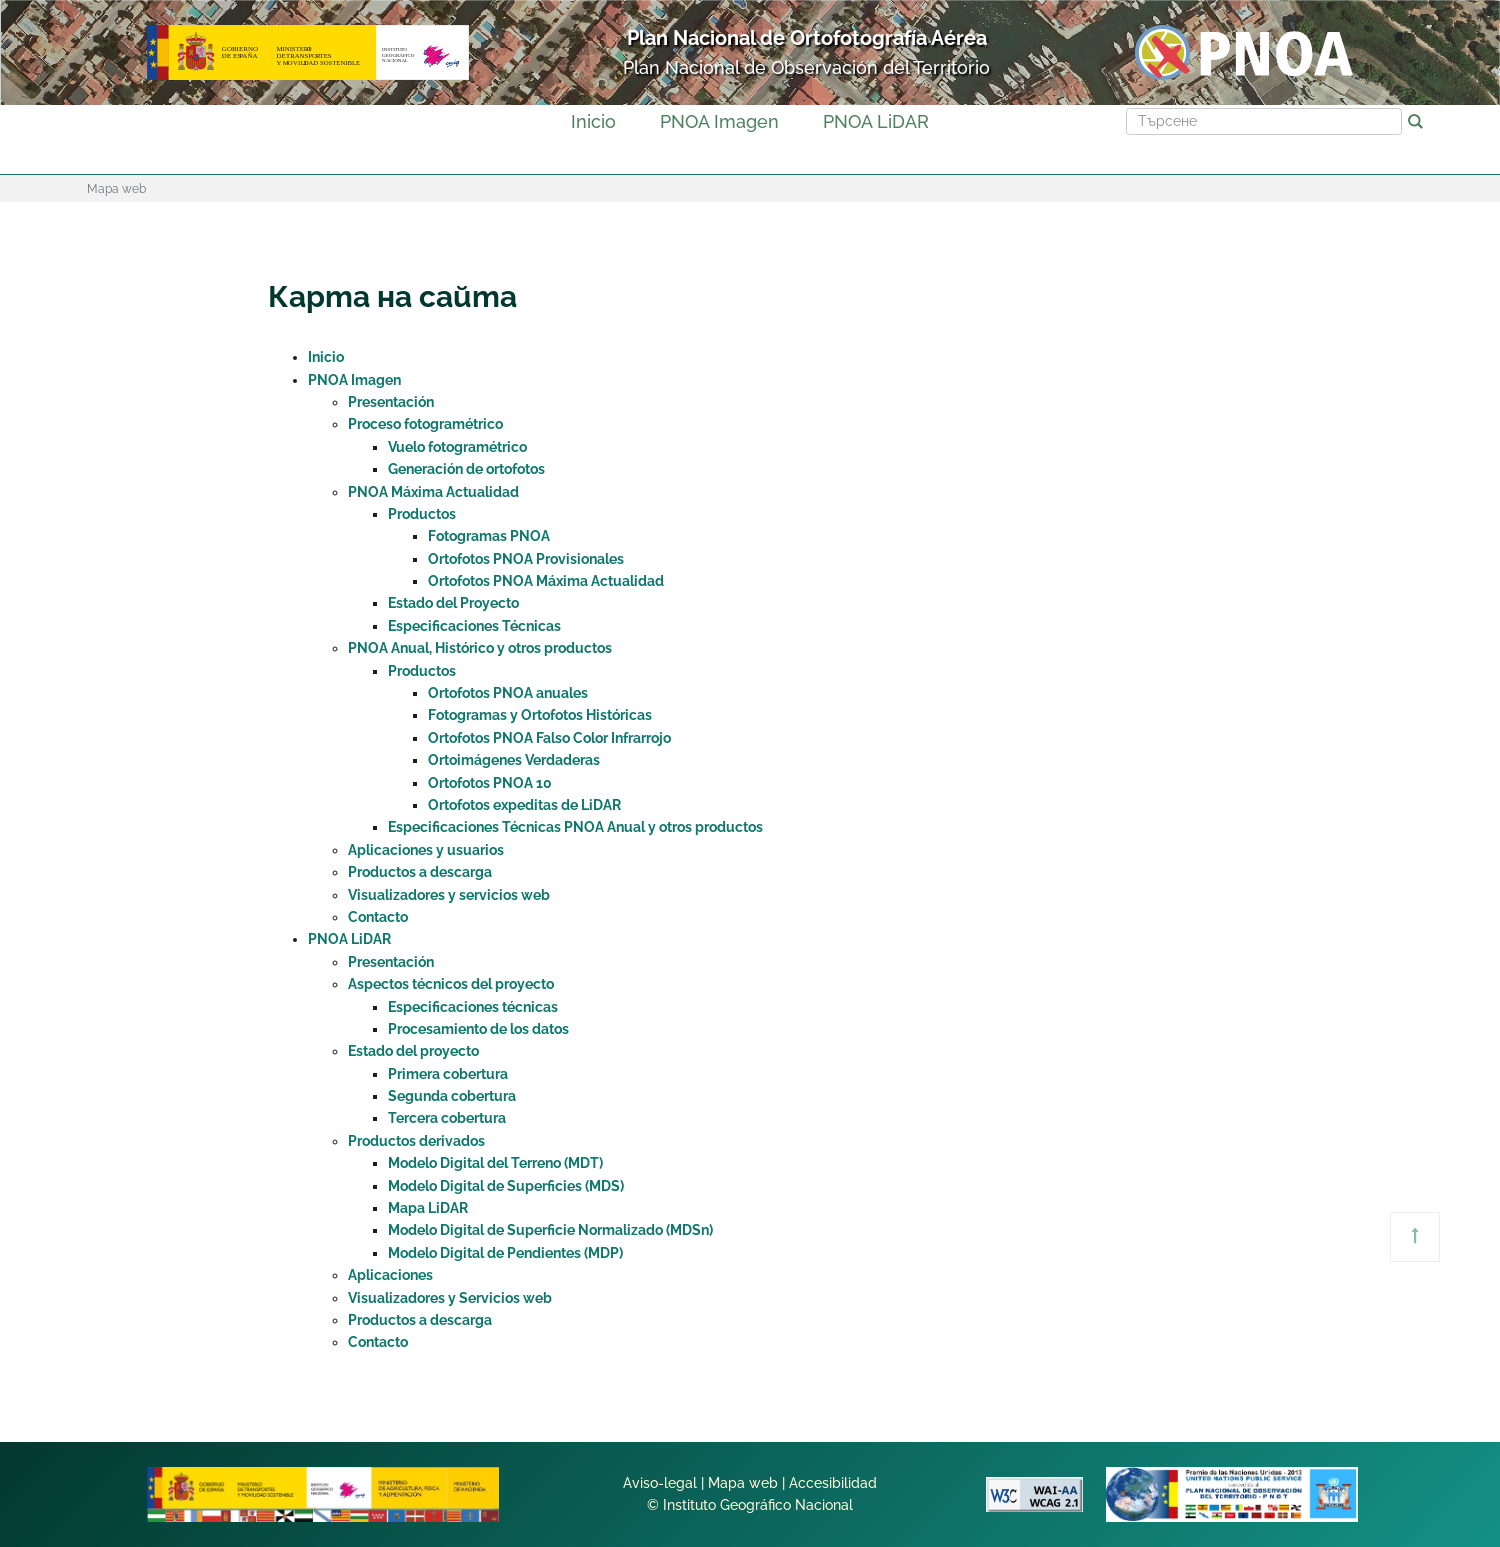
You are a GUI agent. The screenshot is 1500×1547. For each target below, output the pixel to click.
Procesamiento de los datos (478, 1029)
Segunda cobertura (452, 1096)
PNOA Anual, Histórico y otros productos (480, 648)
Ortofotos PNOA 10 (490, 783)
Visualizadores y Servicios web (450, 1298)
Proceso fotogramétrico (425, 424)
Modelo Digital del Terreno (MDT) (495, 1163)
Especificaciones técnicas (473, 1007)
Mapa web (743, 1483)
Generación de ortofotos (466, 469)
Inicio (593, 121)
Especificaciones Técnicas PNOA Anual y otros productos (575, 827)
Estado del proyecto (413, 1051)
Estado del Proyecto (453, 603)
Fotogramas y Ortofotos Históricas (540, 715)
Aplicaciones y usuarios (426, 850)
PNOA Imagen (719, 121)
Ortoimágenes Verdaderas (514, 760)
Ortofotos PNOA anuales (508, 693)
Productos (422, 514)
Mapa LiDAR (428, 1208)
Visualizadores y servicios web (449, 895)
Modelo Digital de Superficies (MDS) (506, 1186)
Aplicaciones (390, 1275)
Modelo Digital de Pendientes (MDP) (505, 1253)
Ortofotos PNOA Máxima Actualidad (546, 581)
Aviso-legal (660, 1483)
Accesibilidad (833, 1483)
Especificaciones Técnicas (474, 626)
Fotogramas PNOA (489, 536)
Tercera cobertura (447, 1118)
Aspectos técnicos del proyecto (451, 984)
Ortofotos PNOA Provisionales (526, 559)
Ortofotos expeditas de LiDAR (524, 805)
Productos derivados (416, 1141)
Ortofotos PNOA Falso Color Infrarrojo (549, 738)
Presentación (391, 402)
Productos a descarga (420, 872)
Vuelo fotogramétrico (457, 447)
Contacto (378, 917)
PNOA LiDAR (876, 121)
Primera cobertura (448, 1074)
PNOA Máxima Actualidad (433, 492)
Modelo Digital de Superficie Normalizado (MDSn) (550, 1230)
